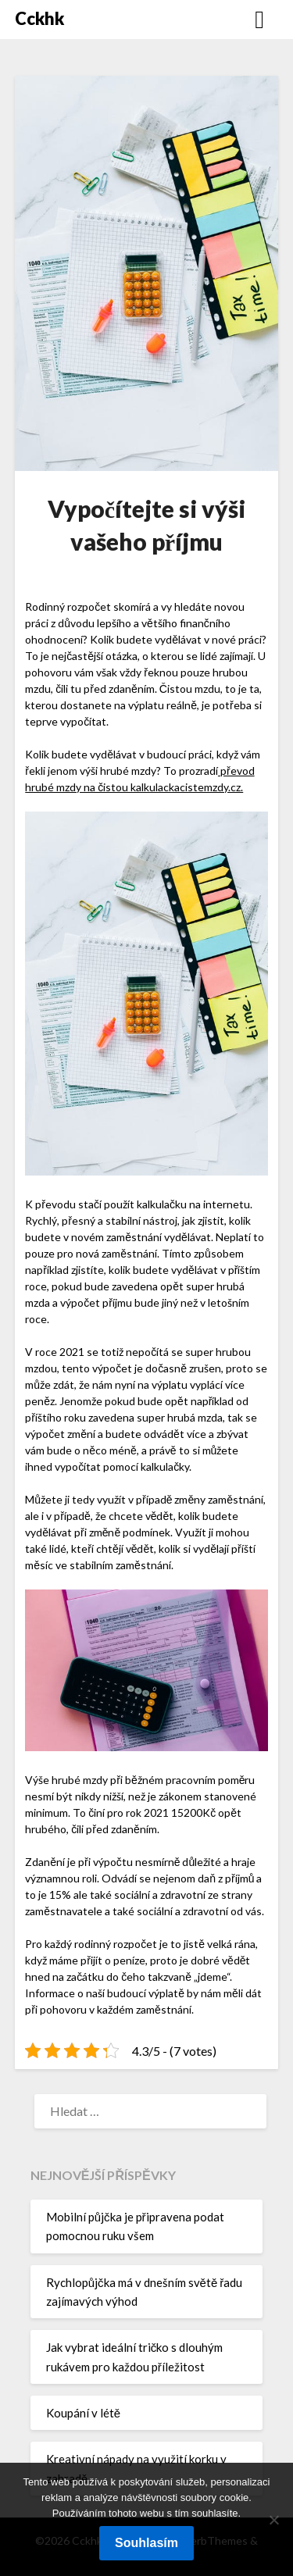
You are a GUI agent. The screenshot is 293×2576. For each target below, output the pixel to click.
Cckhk (39, 18)
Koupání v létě (83, 2413)
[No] (273, 2520)
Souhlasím (146, 2542)
